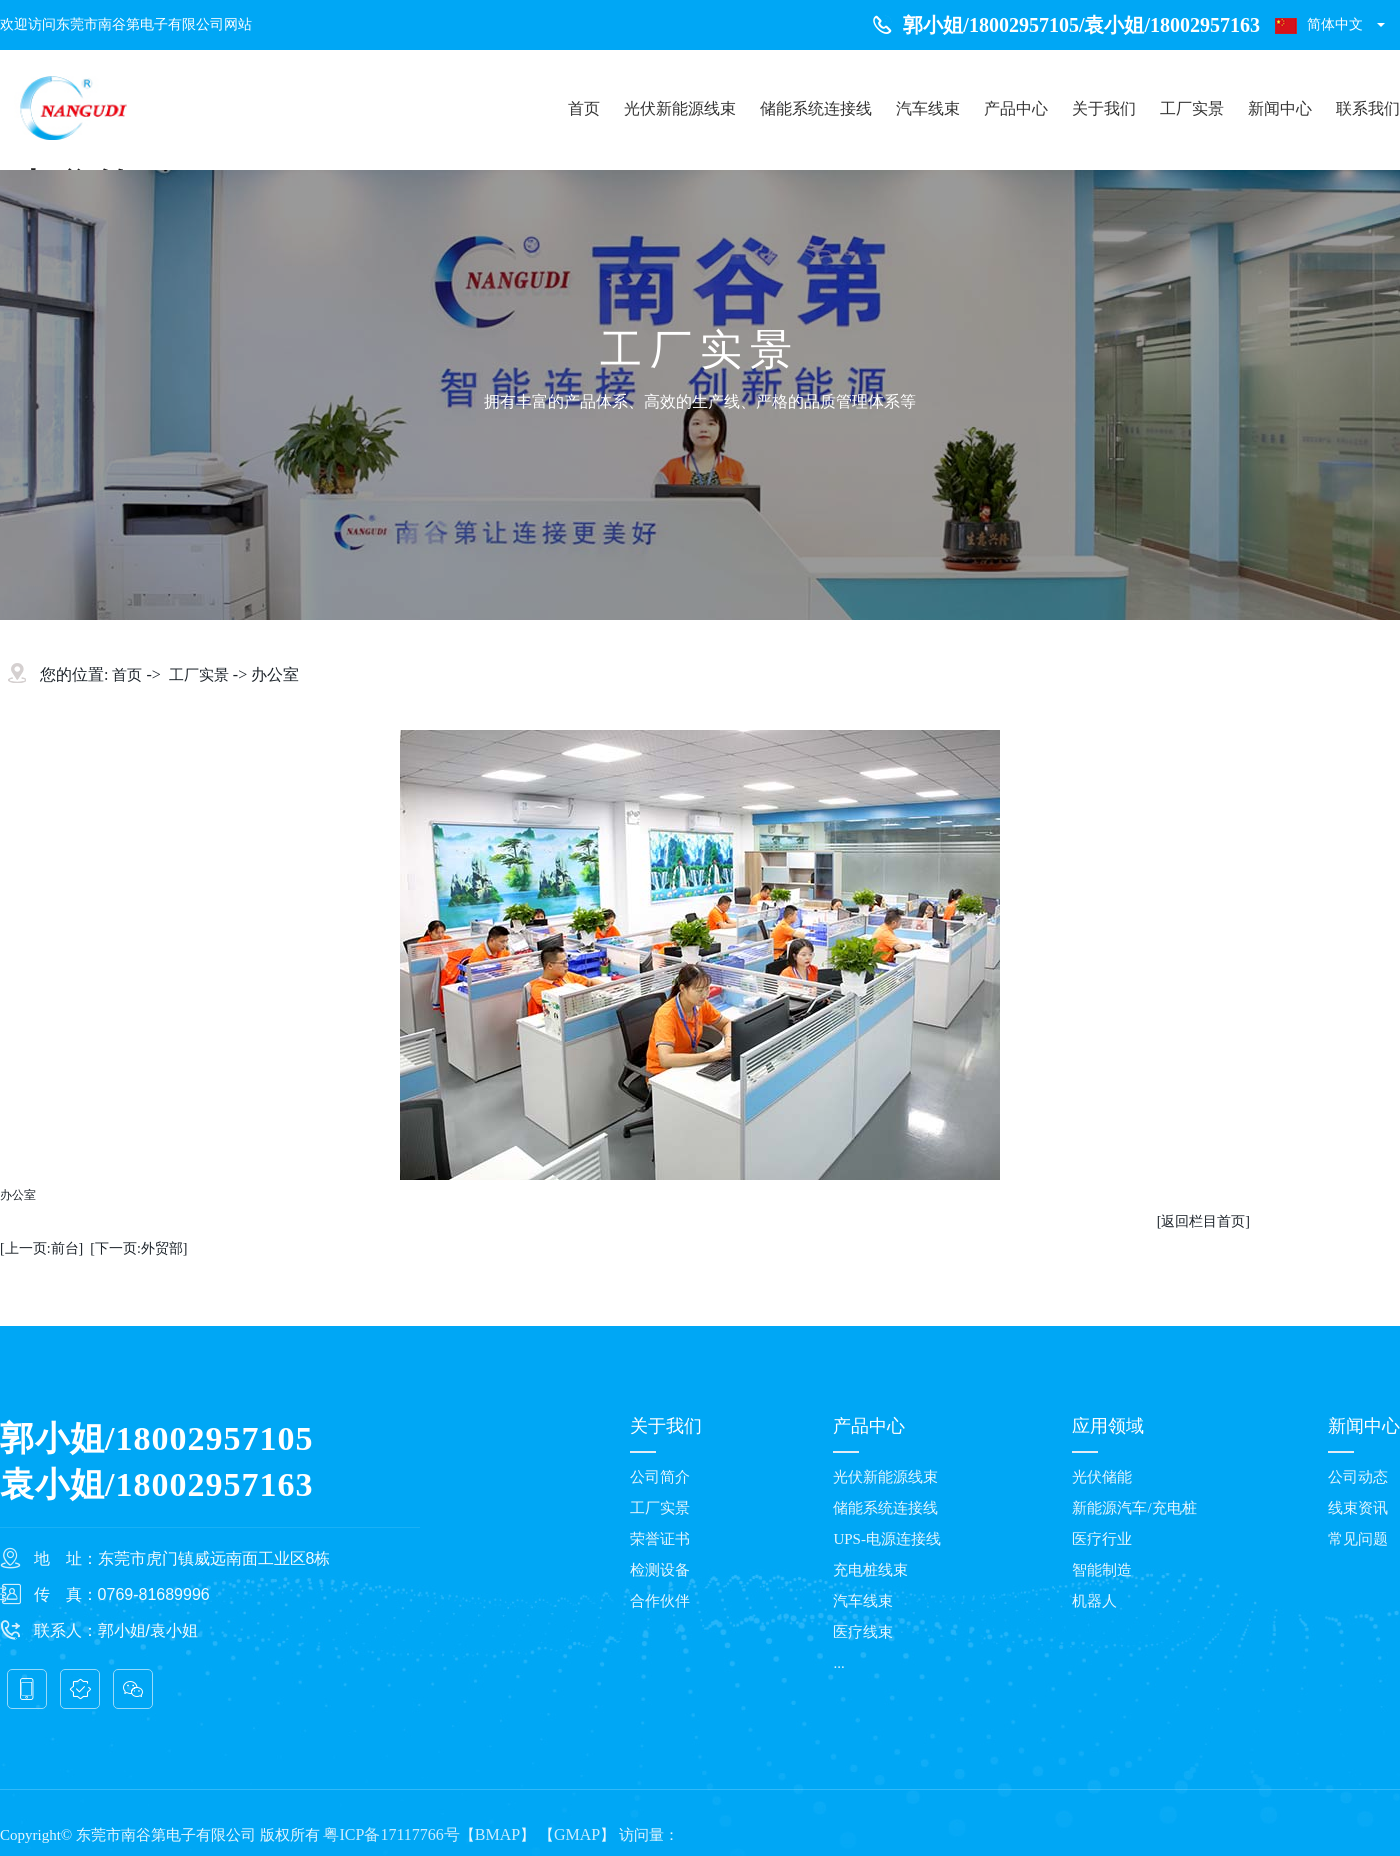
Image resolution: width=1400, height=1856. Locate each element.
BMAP (497, 1834)
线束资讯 (1358, 1508)
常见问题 (1358, 1539)
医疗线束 (863, 1632)
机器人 (1094, 1601)
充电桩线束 (870, 1570)
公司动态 (1358, 1477)
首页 (584, 108)
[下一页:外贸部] (138, 1248)
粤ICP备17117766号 (391, 1834)
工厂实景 (1192, 108)
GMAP (577, 1834)
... (838, 1663)
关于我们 (1104, 108)
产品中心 (1016, 108)
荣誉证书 (660, 1539)
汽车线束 (928, 108)
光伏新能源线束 (680, 108)
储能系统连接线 (816, 108)
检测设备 (660, 1570)
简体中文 (1319, 25)
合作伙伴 (660, 1601)
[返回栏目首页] (1203, 1221)
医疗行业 (1102, 1539)
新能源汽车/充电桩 (1134, 1508)
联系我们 (1368, 108)
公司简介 (660, 1477)
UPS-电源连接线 (887, 1539)
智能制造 (1102, 1570)
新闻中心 (1280, 108)
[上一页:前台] (41, 1248)
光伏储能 (1102, 1477)
